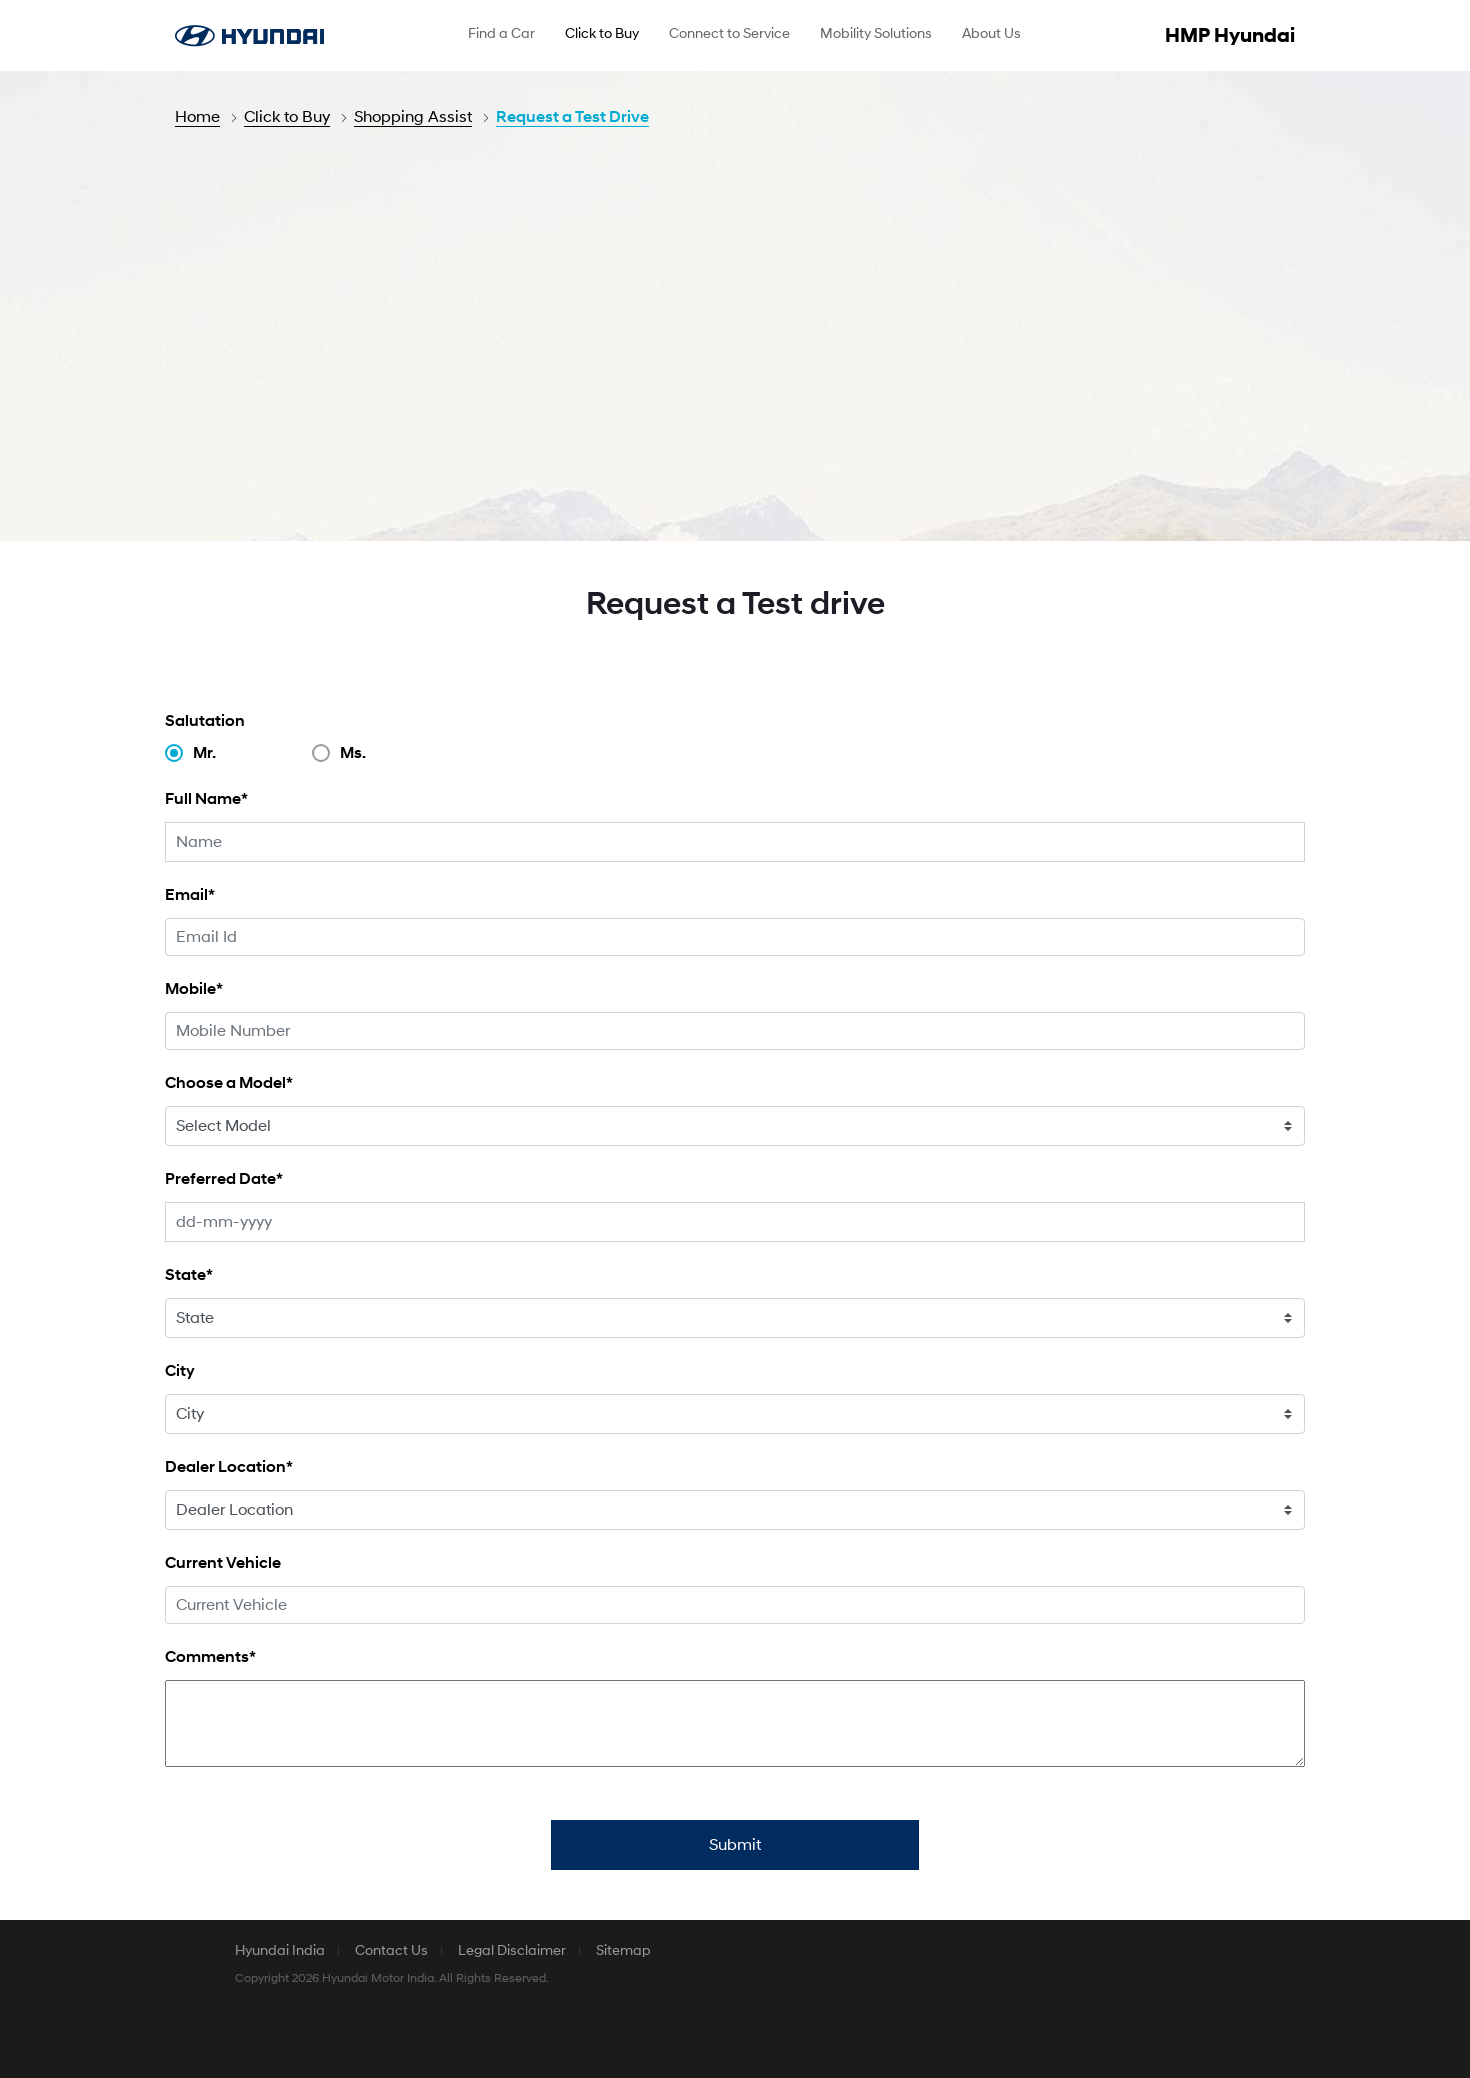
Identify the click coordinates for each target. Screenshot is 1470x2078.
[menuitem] (501, 36)
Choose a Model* (229, 1082)
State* (189, 1274)
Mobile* (194, 988)
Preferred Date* (224, 1178)
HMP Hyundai (1230, 36)
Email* (190, 894)
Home (197, 117)
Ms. (353, 753)
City (180, 1370)
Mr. (204, 753)
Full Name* (206, 798)
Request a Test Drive (572, 117)
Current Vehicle (223, 1562)
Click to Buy (287, 117)
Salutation (205, 720)
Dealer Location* (229, 1466)
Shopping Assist (413, 117)
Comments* (210, 1656)
